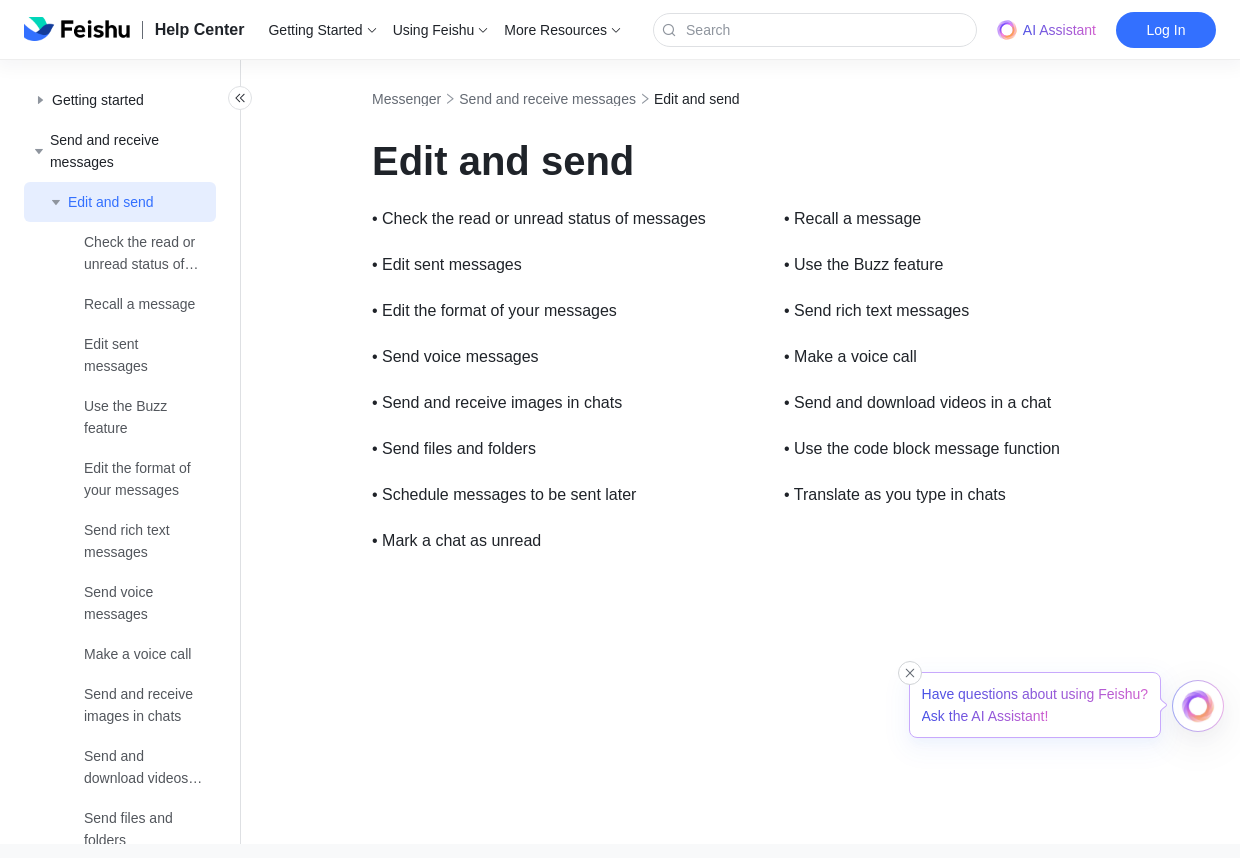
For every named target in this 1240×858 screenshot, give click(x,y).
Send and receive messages (591, 99)
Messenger (450, 99)
